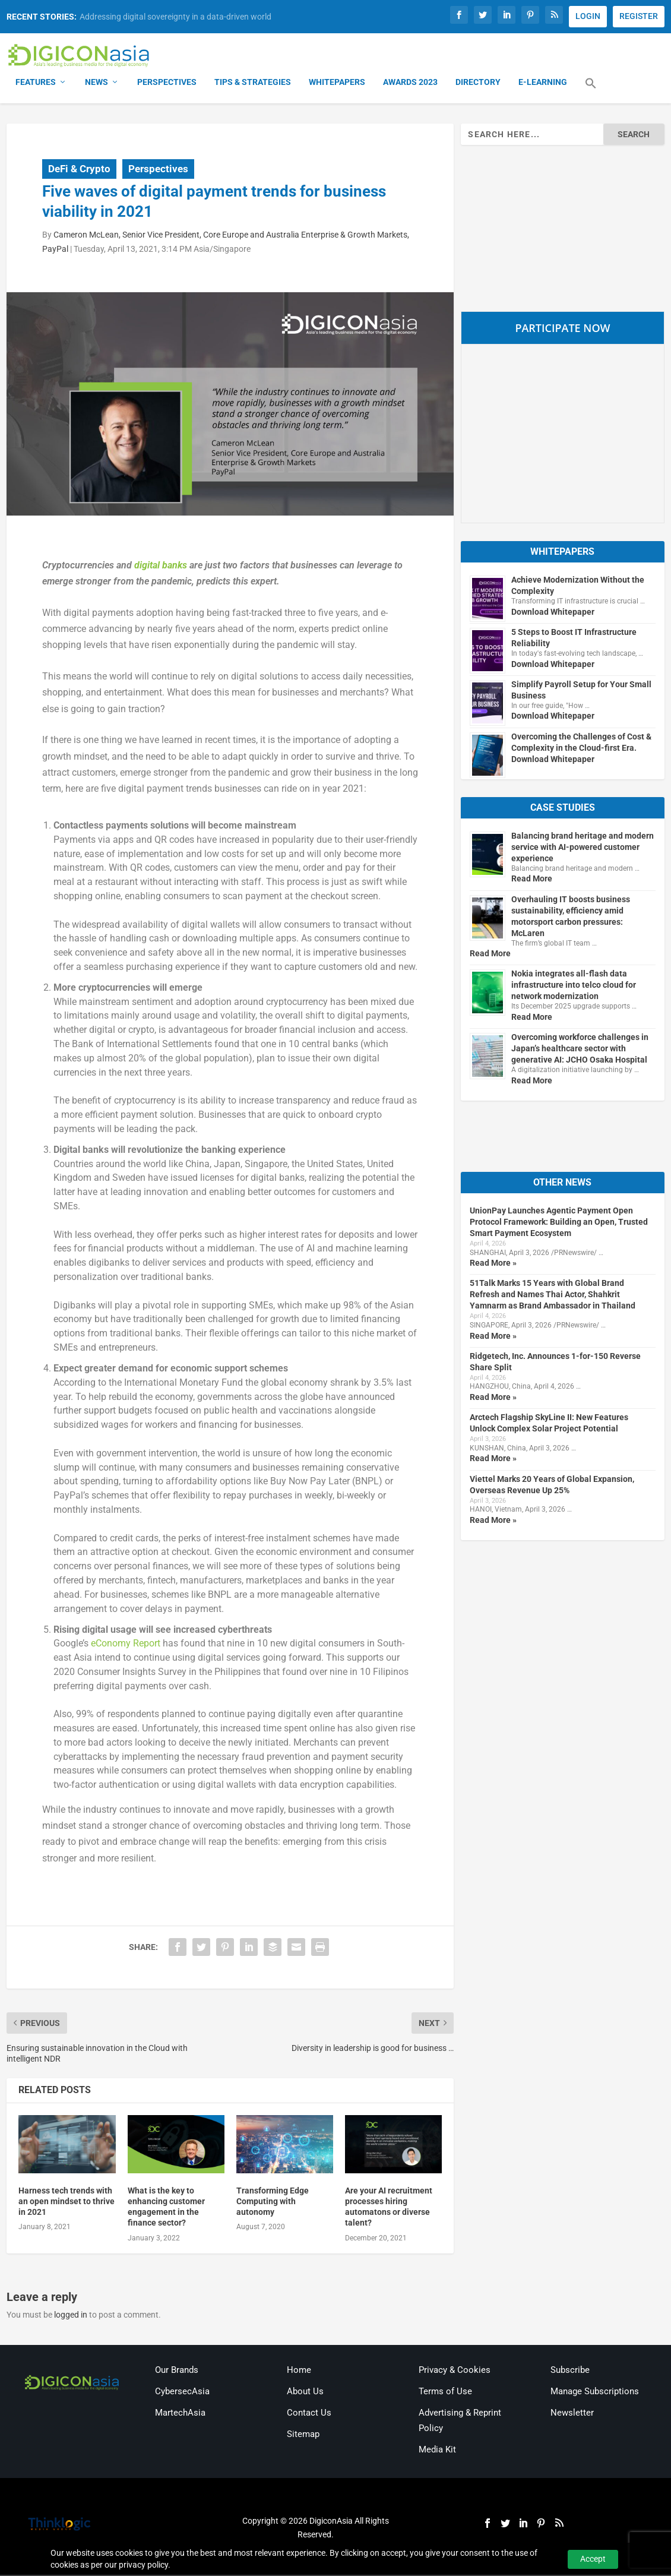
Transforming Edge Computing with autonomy (272, 2202)
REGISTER (638, 16)
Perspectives (167, 83)
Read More (531, 879)
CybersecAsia (182, 2392)
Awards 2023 (410, 83)
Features (35, 83)
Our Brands (176, 2371)
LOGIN (587, 16)
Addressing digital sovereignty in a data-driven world (175, 16)
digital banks (160, 566)
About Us (305, 2392)
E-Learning (542, 83)
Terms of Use (445, 2392)
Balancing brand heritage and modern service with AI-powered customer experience (582, 848)
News (96, 83)
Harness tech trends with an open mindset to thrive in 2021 (66, 2202)
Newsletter (572, 2414)
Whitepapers (337, 83)
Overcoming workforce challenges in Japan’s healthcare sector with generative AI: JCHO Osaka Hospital (579, 1049)
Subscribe (570, 2371)
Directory (478, 83)
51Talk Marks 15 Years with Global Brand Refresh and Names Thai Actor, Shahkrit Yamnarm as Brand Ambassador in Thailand (552, 1295)
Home (299, 2371)
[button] (591, 91)
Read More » (493, 1264)
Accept (593, 2559)
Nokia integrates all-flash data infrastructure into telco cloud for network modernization (573, 986)
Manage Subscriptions (594, 2392)
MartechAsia (180, 2414)
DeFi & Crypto (79, 169)
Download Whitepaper (552, 613)
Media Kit (437, 2450)
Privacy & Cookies (454, 2371)
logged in (70, 2315)
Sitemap (303, 2435)
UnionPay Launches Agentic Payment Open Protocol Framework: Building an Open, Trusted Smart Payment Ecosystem (559, 1223)
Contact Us (309, 2414)
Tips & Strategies (252, 83)
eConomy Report (125, 1644)
